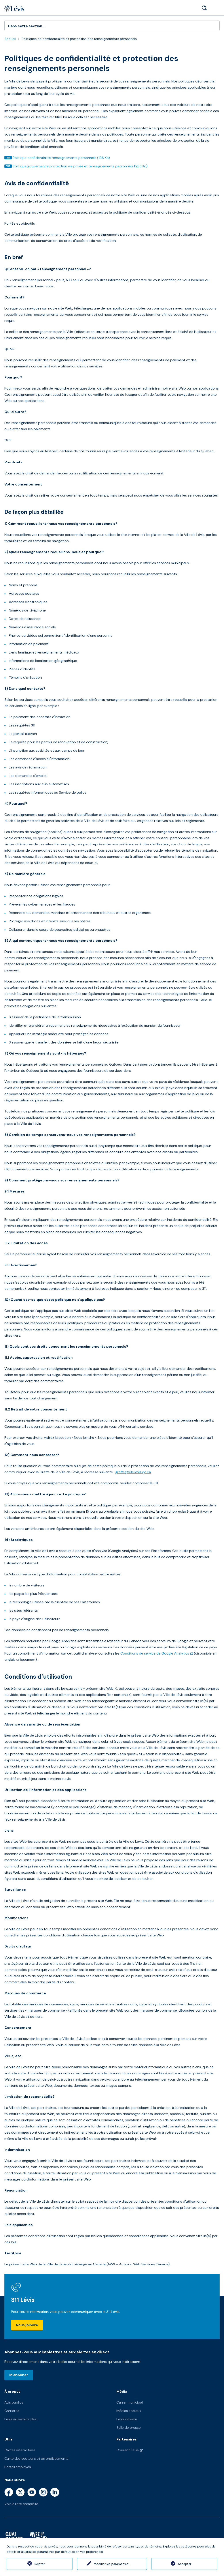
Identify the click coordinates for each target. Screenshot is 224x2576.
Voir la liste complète (21, 2503)
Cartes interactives (20, 2450)
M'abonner (18, 2375)
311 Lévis (23, 2300)
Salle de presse (128, 2427)
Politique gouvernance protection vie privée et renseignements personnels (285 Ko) (80, 166)
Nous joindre (27, 2325)
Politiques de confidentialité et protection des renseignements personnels (79, 39)
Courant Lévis (127, 2450)
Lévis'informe (126, 2419)
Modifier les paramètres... (112, 2564)
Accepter (184, 2564)
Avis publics (13, 2402)
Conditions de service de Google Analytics (154, 1653)
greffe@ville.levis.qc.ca (133, 1472)
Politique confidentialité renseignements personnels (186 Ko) (61, 157)
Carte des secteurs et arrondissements (36, 2458)
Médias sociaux (128, 2410)
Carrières (11, 2410)
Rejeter (39, 2564)
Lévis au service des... (21, 2419)
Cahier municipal (129, 2402)
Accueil (10, 39)
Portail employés (17, 2467)
